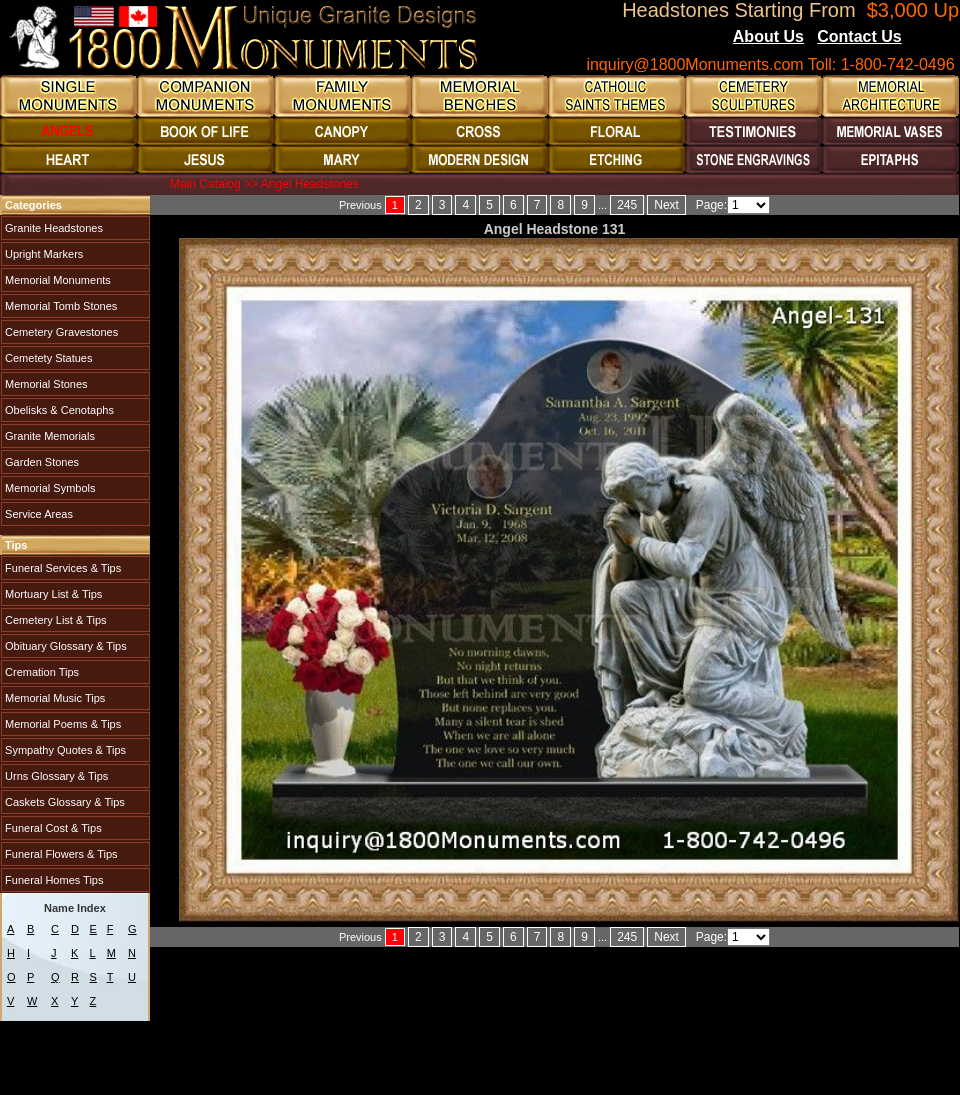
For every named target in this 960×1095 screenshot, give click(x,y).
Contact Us (859, 36)
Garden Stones (40, 462)
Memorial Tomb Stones (59, 306)
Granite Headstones (52, 228)
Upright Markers (42, 254)
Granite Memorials (48, 436)
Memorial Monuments (56, 280)
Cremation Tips (40, 672)
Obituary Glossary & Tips (64, 646)
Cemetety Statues (47, 358)
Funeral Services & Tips (61, 568)
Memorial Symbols (49, 488)
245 (627, 205)
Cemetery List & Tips (54, 620)
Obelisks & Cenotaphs (58, 410)
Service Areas (37, 514)
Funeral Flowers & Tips (60, 854)
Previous (360, 205)
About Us (768, 36)
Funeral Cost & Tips (52, 828)
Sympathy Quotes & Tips (64, 750)
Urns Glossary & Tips (55, 776)
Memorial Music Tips (53, 698)
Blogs (929, 38)
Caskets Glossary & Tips (63, 802)
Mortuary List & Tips (52, 594)
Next (666, 205)
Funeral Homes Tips (52, 880)
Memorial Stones (45, 384)
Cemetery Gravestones (60, 332)
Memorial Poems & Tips (61, 724)
